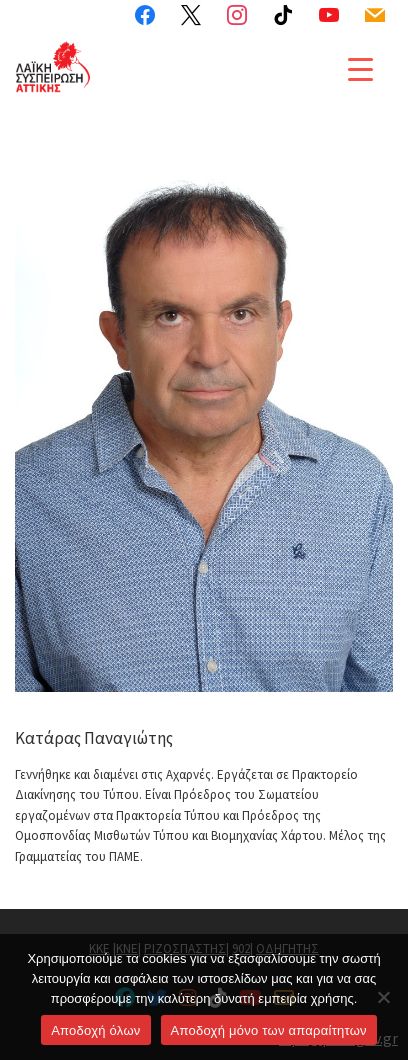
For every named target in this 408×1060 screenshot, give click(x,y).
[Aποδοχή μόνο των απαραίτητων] (383, 997)
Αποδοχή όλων (95, 1030)
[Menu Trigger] (360, 68)
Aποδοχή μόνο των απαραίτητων (269, 1030)
